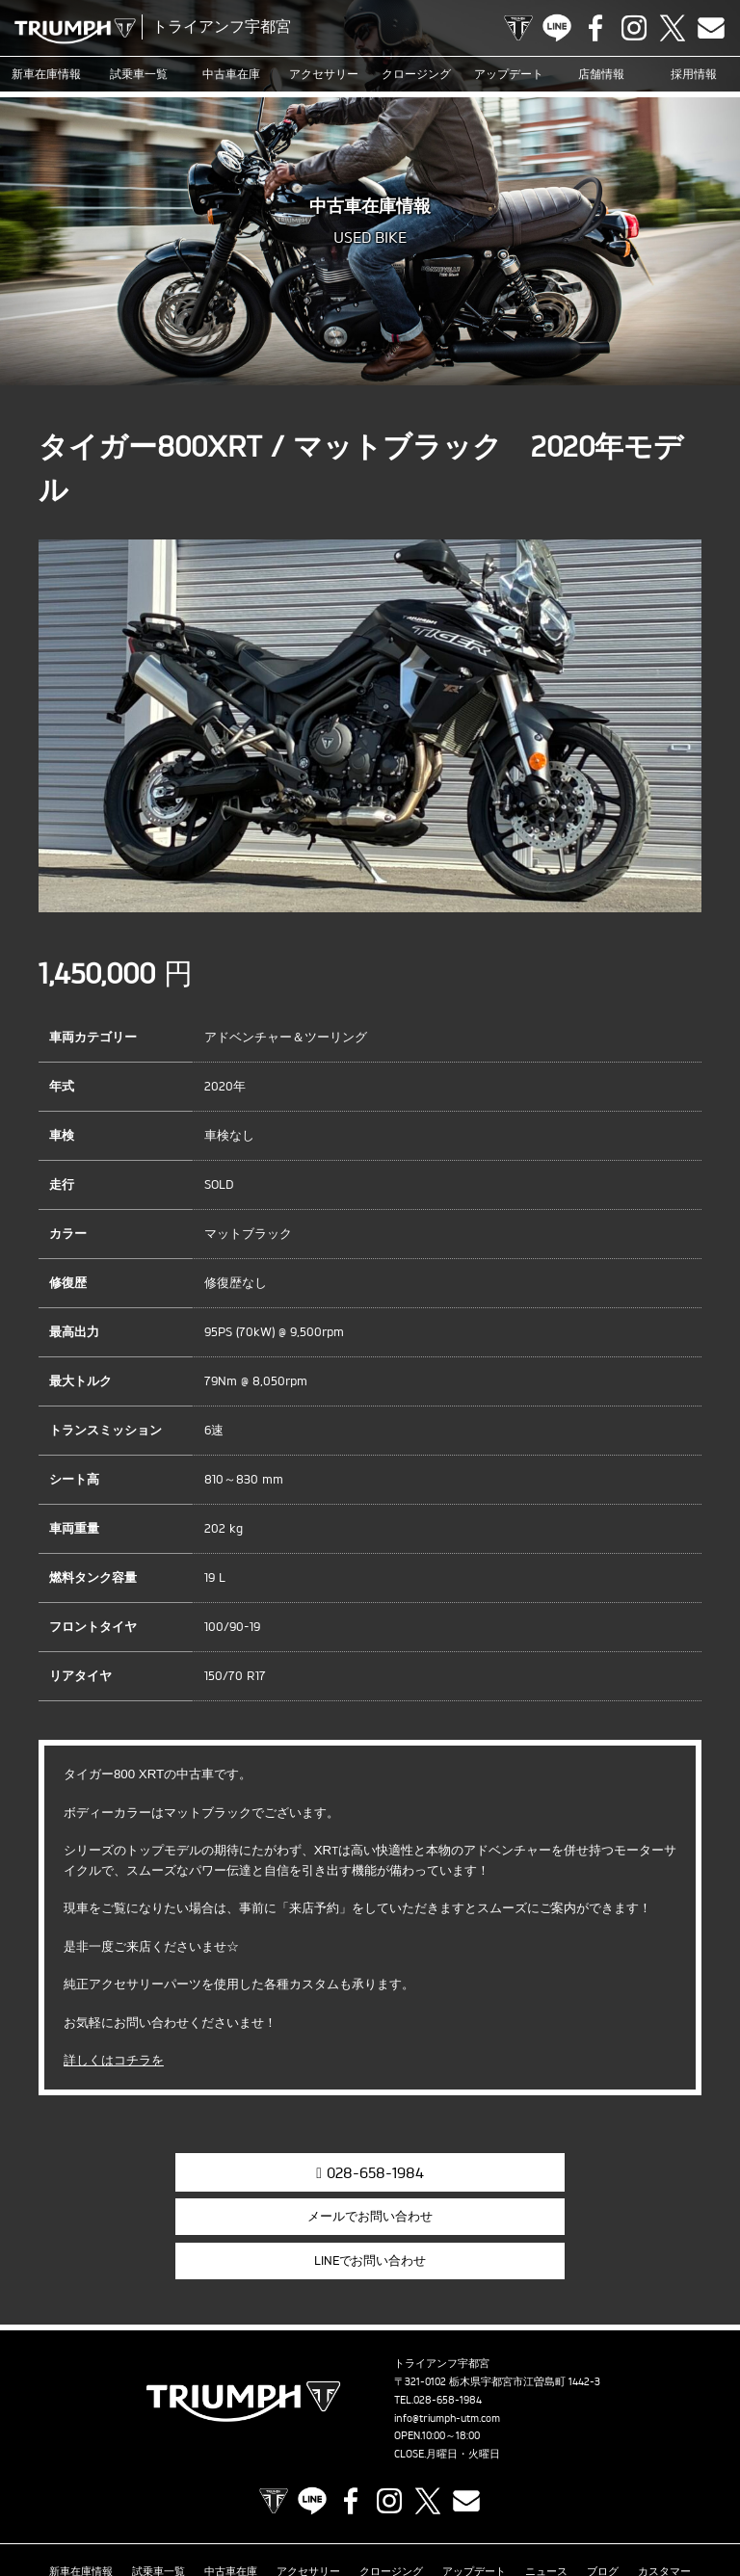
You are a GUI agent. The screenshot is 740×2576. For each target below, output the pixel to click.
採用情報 (694, 74)
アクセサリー (324, 74)
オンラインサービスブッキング (127, 2503)
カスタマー (664, 2473)
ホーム (671, 2503)
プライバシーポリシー (479, 2503)
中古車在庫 (231, 74)
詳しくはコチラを (114, 2059)
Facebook (595, 27)
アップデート (509, 74)
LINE (556, 27)
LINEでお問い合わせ (603, 2170)
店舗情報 (601, 74)
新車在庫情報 (46, 74)
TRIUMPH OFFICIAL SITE (518, 27)
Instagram (634, 27)
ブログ (603, 2473)
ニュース (546, 2473)
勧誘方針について (593, 2503)
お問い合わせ (376, 2503)
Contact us (711, 27)
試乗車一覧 (139, 74)
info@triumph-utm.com (447, 2322)
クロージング (416, 74)
